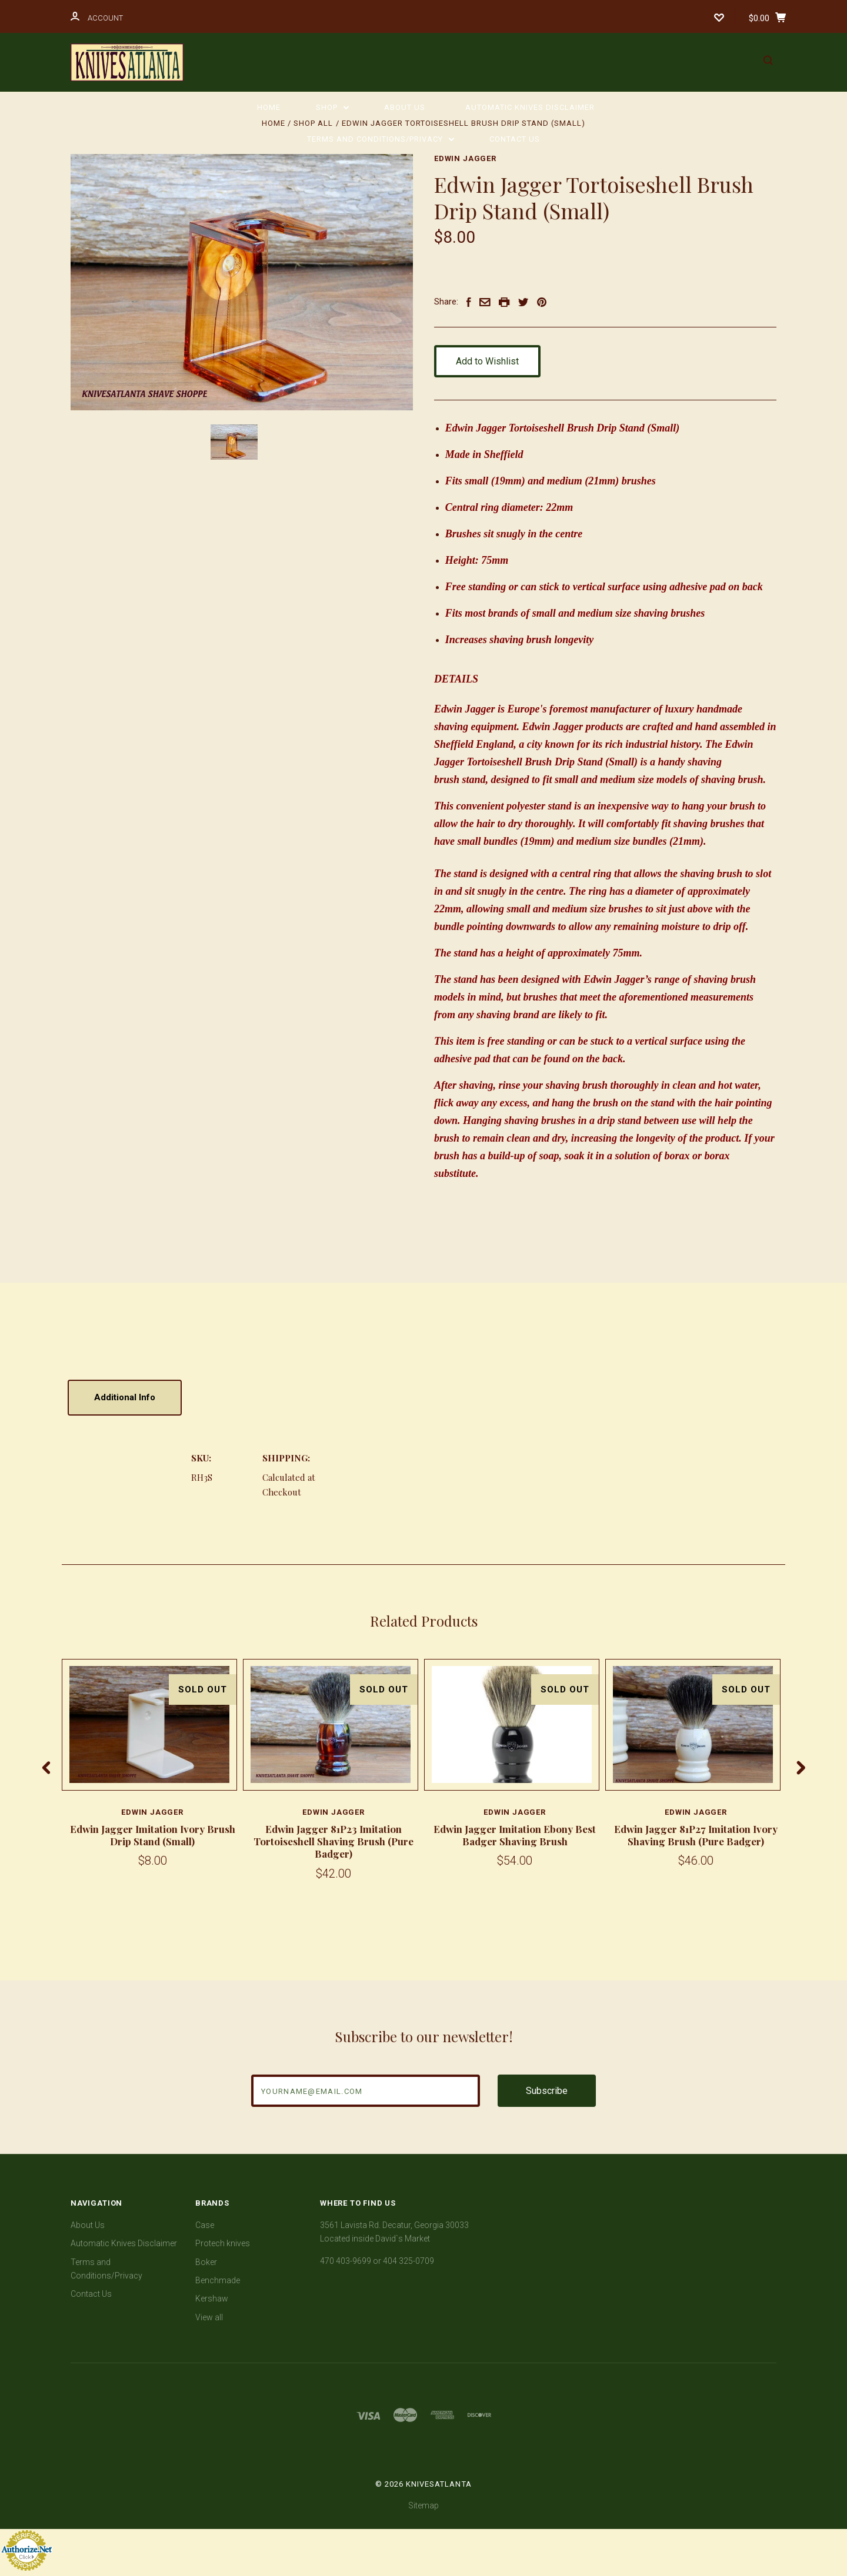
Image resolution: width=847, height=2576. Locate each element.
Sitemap (423, 2505)
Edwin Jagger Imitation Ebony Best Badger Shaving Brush (514, 1835)
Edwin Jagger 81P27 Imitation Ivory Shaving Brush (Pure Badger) (696, 1835)
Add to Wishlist (493, 361)
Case (204, 2225)
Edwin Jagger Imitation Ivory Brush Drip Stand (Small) (152, 1835)
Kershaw (211, 2298)
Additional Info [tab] (124, 1397)
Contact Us (514, 139)
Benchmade (217, 2280)
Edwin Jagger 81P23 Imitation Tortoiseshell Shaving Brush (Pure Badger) (334, 1841)
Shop (332, 107)
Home (269, 107)
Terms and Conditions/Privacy (381, 139)
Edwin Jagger (465, 158)
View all (209, 2317)
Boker (206, 2262)
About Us (404, 107)
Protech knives (222, 2243)
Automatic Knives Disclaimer (530, 107)
